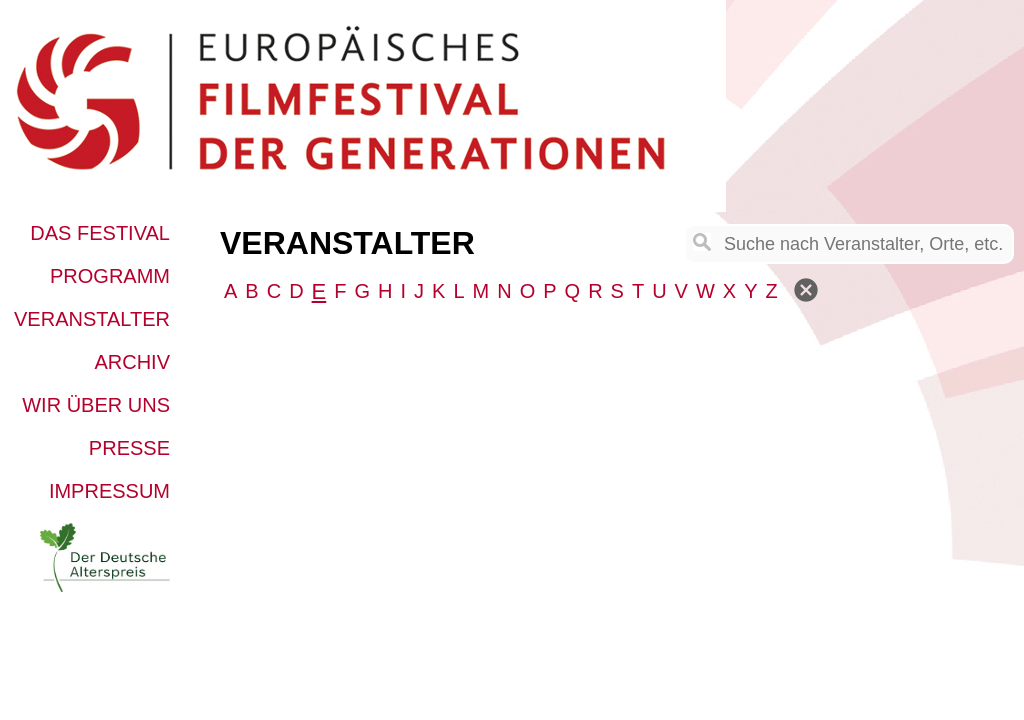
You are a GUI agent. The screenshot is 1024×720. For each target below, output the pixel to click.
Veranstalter (92, 319)
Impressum (109, 491)
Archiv (132, 362)
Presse (129, 448)
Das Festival (100, 233)
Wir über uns (96, 405)
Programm (110, 276)
